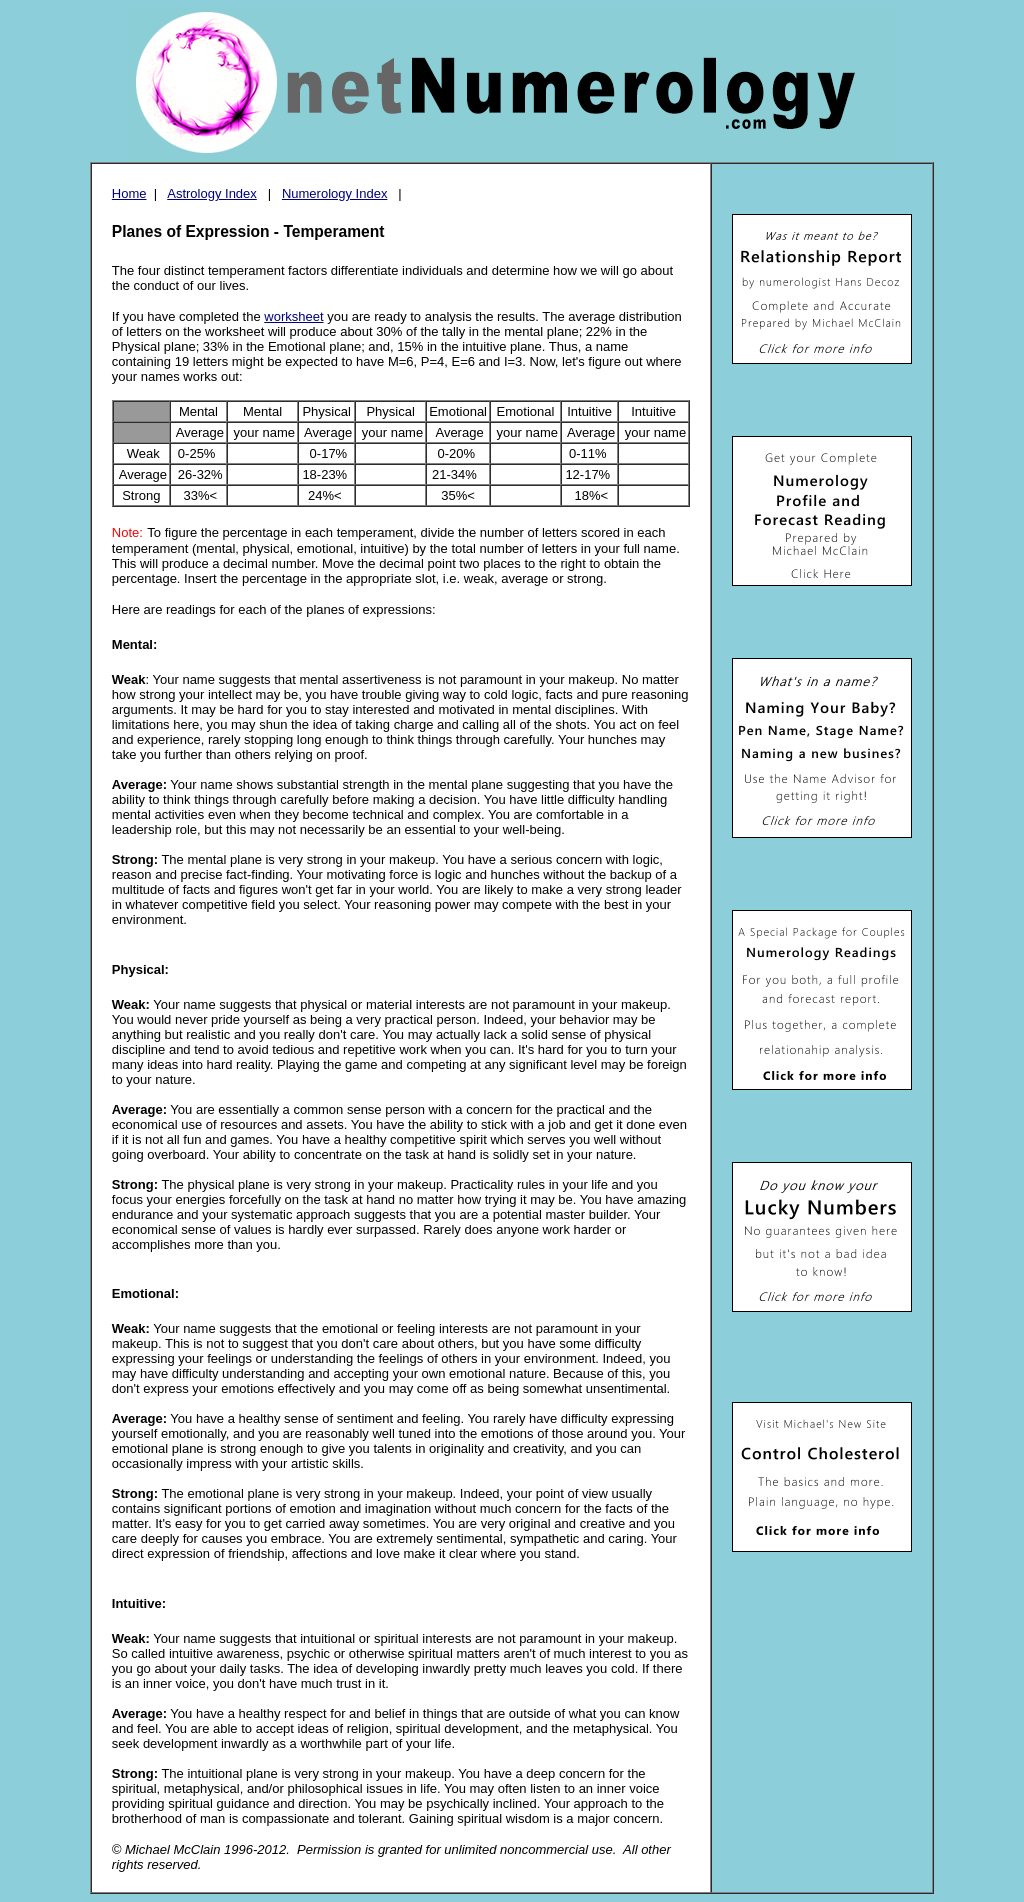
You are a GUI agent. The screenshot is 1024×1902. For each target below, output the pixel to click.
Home (129, 193)
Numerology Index (335, 193)
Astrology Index (212, 193)
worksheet (293, 316)
